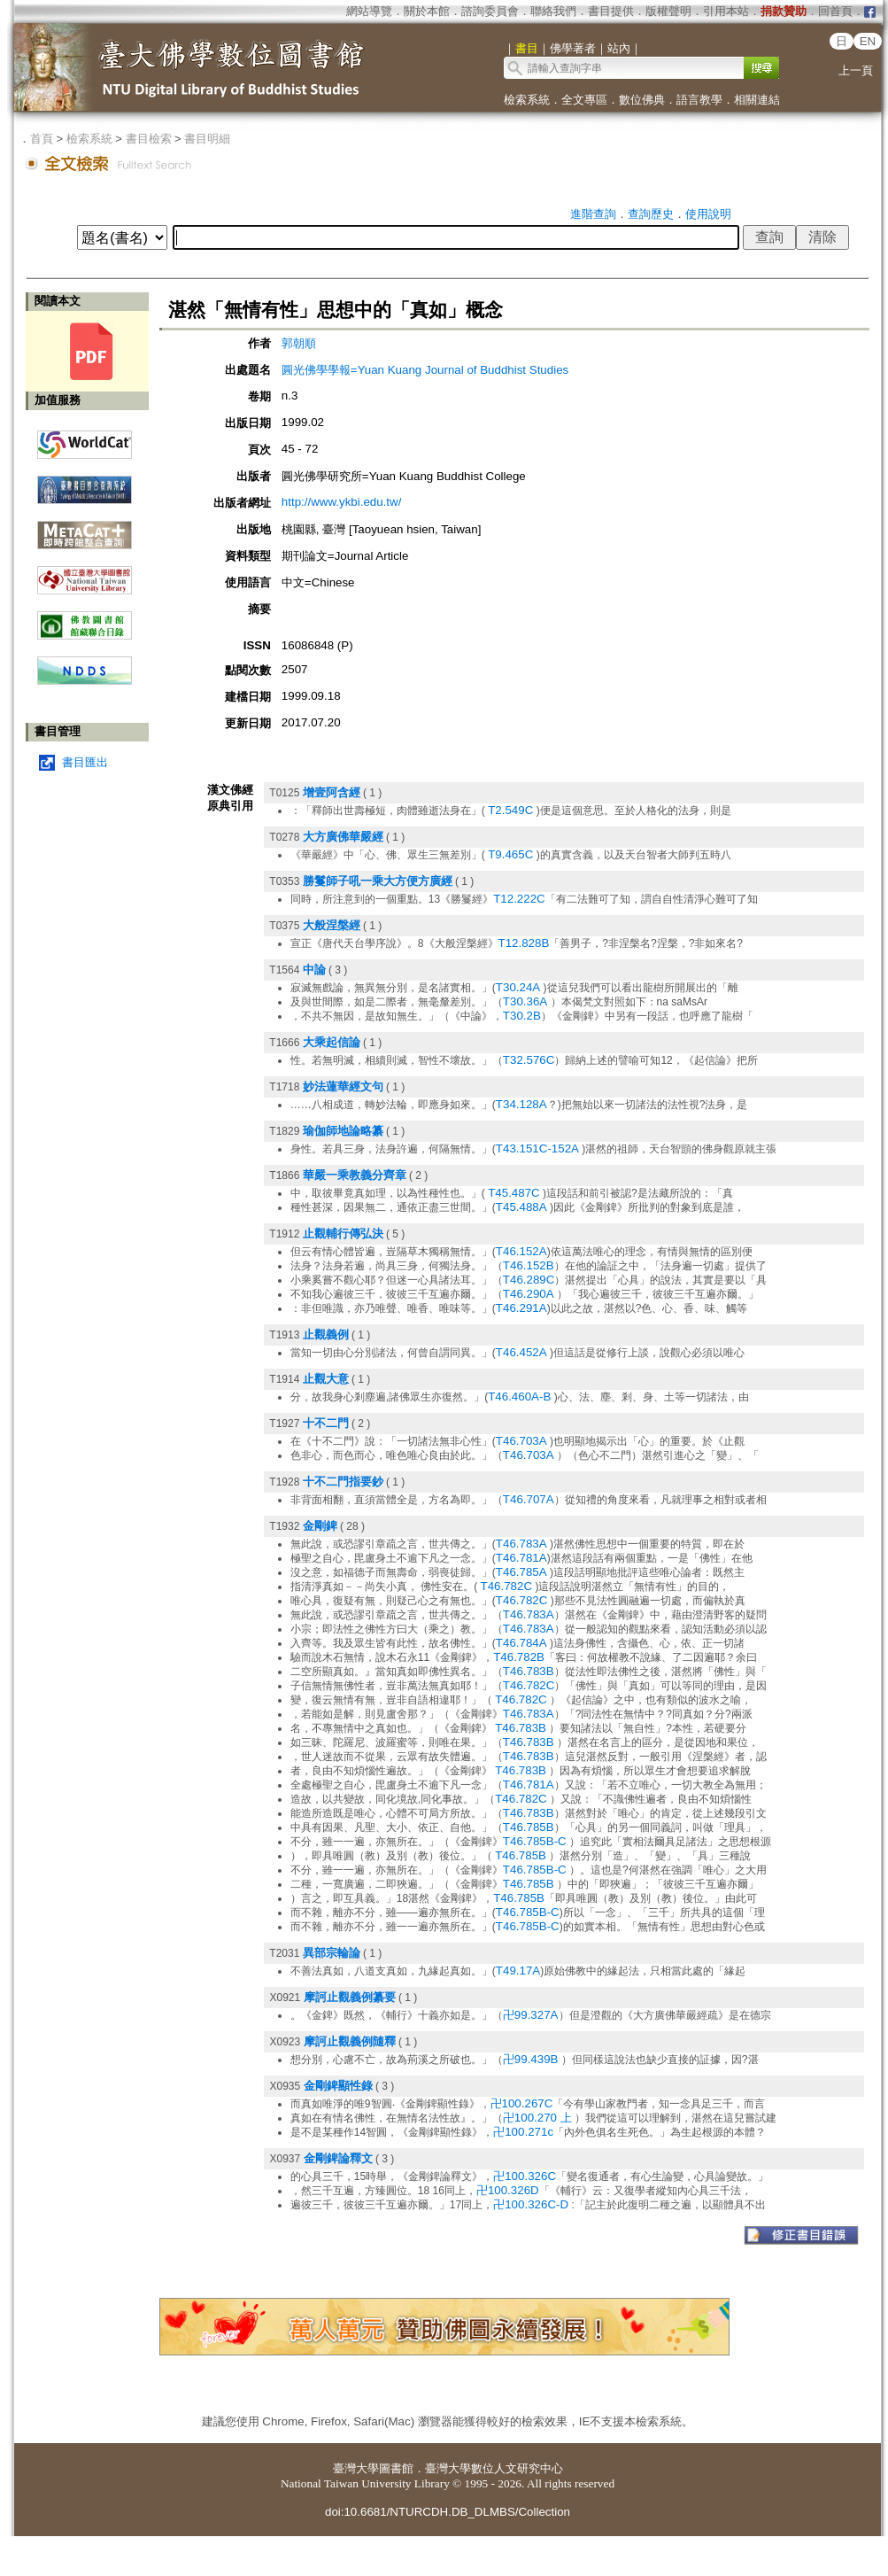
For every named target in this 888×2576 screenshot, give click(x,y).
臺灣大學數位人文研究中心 (494, 2468)
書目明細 (207, 138)
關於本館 (427, 11)
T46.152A (521, 1251)
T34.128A (521, 1104)
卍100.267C (521, 2103)
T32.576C (529, 1060)
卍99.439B (531, 2059)
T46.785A (521, 1572)
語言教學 (699, 99)
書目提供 (611, 11)
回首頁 (835, 11)
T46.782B (518, 1657)
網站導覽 (369, 11)
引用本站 (726, 11)
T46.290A (528, 1293)
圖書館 (396, 2468)
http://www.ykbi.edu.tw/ (342, 501)
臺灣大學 (356, 2468)
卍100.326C (524, 2176)
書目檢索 (149, 138)
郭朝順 (299, 343)
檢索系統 (527, 99)
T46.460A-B (519, 1396)
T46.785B (528, 1827)
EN (868, 41)
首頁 (41, 138)
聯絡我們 (553, 11)
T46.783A (521, 1543)
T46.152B (528, 1265)
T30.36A (525, 1001)
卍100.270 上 (537, 2117)
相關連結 (757, 99)
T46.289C (529, 1279)
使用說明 (708, 214)
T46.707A (528, 1499)
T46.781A (521, 1557)
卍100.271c (523, 2131)
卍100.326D (507, 2190)
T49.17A (518, 1970)
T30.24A (518, 987)
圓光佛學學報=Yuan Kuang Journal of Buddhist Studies (425, 369)
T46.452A (521, 1352)
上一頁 (855, 70)
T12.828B (524, 943)
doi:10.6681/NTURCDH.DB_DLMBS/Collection (447, 2511)
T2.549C (510, 810)
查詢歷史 (651, 214)
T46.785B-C (535, 1841)
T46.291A (521, 1308)
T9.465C (510, 854)
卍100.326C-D (530, 2204)
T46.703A (521, 1440)
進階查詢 (593, 214)
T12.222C (519, 898)
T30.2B (522, 1015)
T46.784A (521, 1642)
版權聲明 (668, 11)
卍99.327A (531, 2014)
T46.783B (528, 1671)
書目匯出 (85, 762)
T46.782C (507, 1586)
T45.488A (521, 1207)
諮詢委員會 (490, 11)
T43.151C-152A (537, 1148)
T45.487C (514, 1192)
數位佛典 (642, 99)
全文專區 (584, 99)
